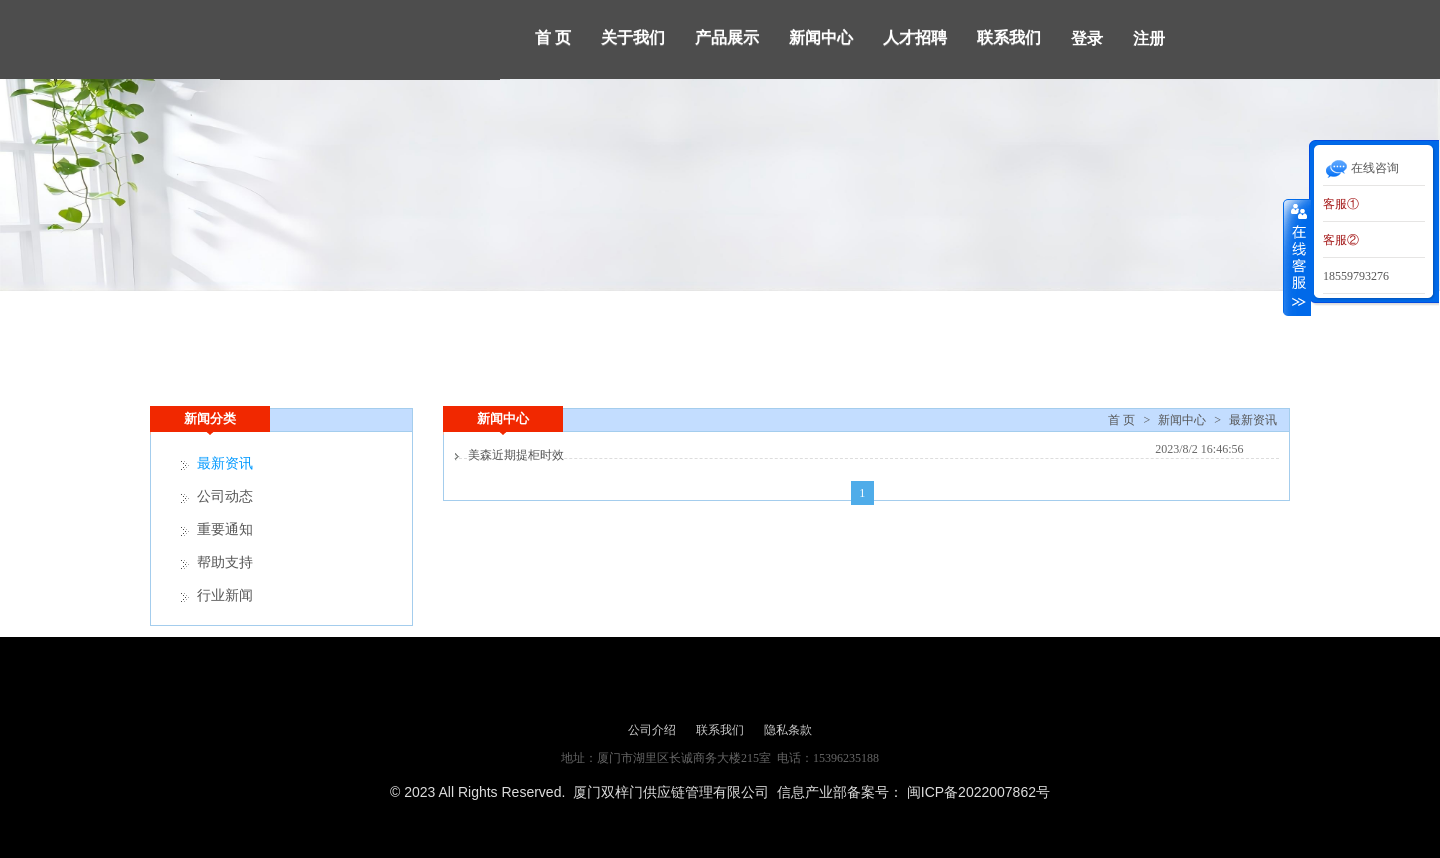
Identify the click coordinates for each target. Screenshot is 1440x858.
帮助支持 (225, 562)
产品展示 (727, 37)
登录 (1087, 38)
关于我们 (633, 37)
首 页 (553, 37)
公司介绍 (652, 730)
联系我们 (1009, 37)
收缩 (1297, 257)
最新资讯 (1253, 420)
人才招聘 (915, 37)
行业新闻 (225, 595)
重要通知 (225, 529)
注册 (1149, 38)
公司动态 (225, 496)
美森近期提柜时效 (516, 455)
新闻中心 (821, 37)
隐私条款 (788, 730)
